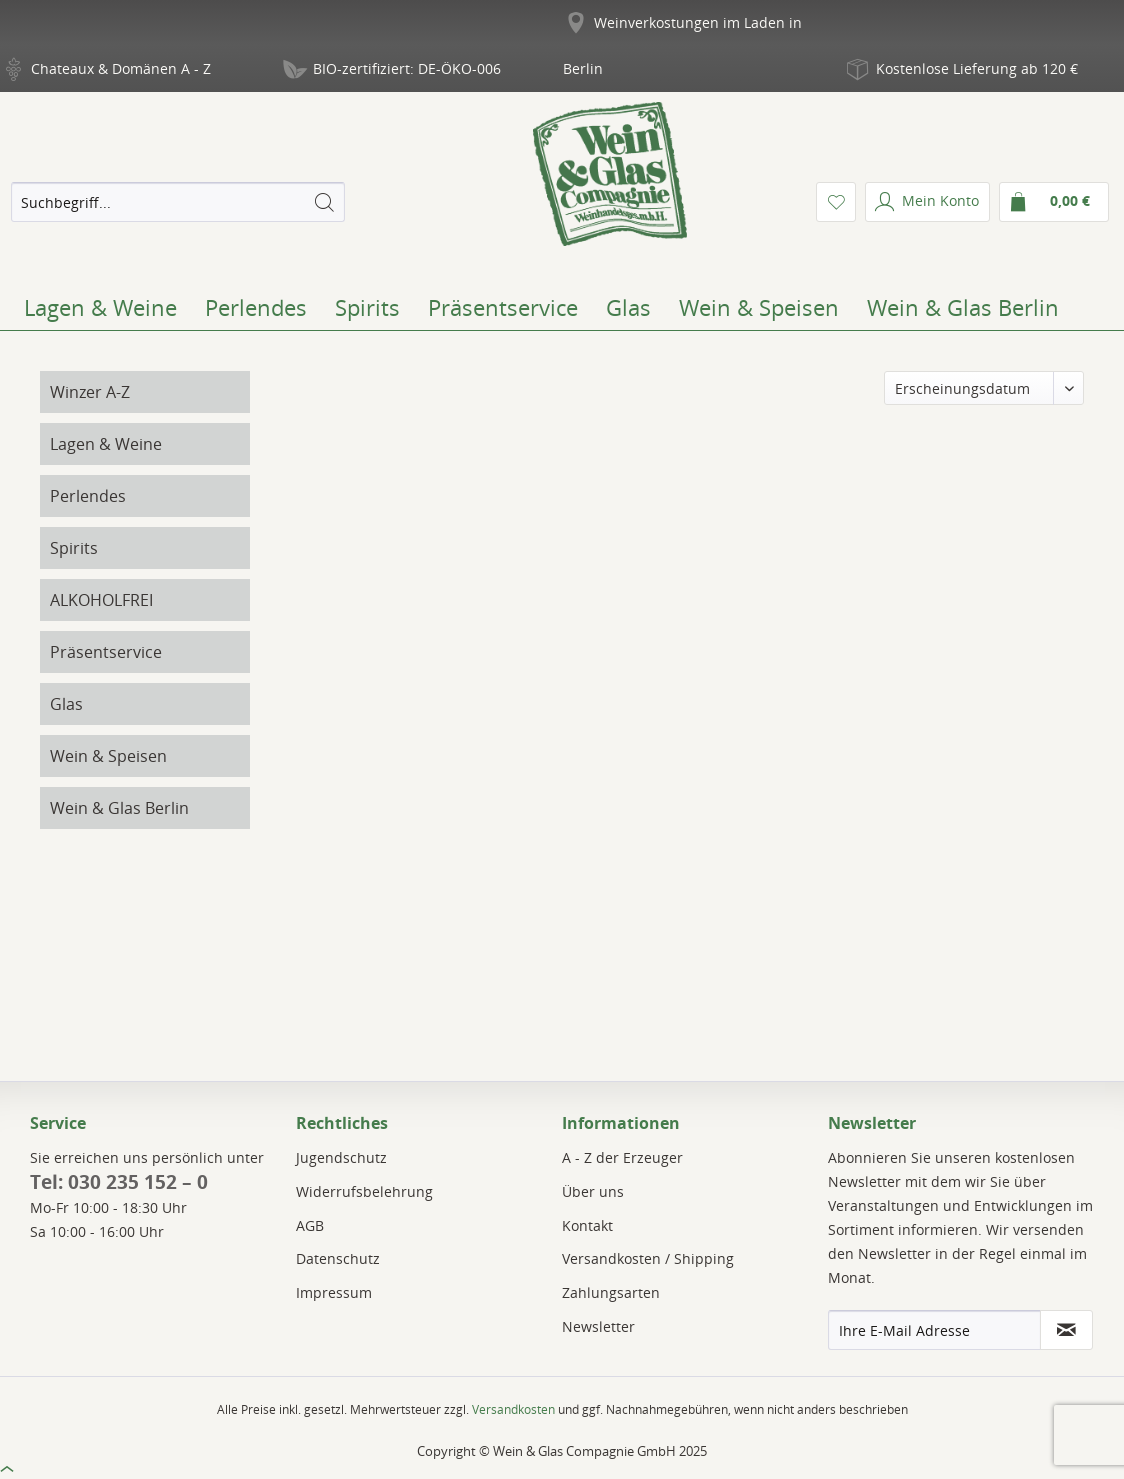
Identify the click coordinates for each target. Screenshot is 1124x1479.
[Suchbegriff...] (178, 202)
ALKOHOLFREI (101, 600)
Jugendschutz (341, 1157)
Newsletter (598, 1326)
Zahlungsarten (611, 1292)
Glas (66, 704)
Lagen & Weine (106, 444)
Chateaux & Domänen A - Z (121, 68)
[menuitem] (178, 202)
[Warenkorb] (1054, 202)
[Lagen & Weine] (100, 307)
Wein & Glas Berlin (119, 808)
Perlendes (88, 496)
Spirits (74, 548)
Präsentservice (106, 652)
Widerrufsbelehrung (364, 1191)
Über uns (593, 1191)
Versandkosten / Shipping (648, 1258)
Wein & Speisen (108, 756)
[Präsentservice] (503, 307)
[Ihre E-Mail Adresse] (934, 1330)
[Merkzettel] (836, 202)
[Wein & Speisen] (759, 307)
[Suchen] (324, 202)
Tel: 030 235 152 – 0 (119, 1182)
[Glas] (628, 307)
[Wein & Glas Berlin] (963, 307)
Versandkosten (513, 1409)
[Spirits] (367, 307)
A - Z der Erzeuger (622, 1157)
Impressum (334, 1292)
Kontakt (587, 1225)
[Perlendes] (256, 307)
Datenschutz (338, 1258)
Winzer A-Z (90, 392)
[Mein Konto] (927, 202)
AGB (310, 1225)
